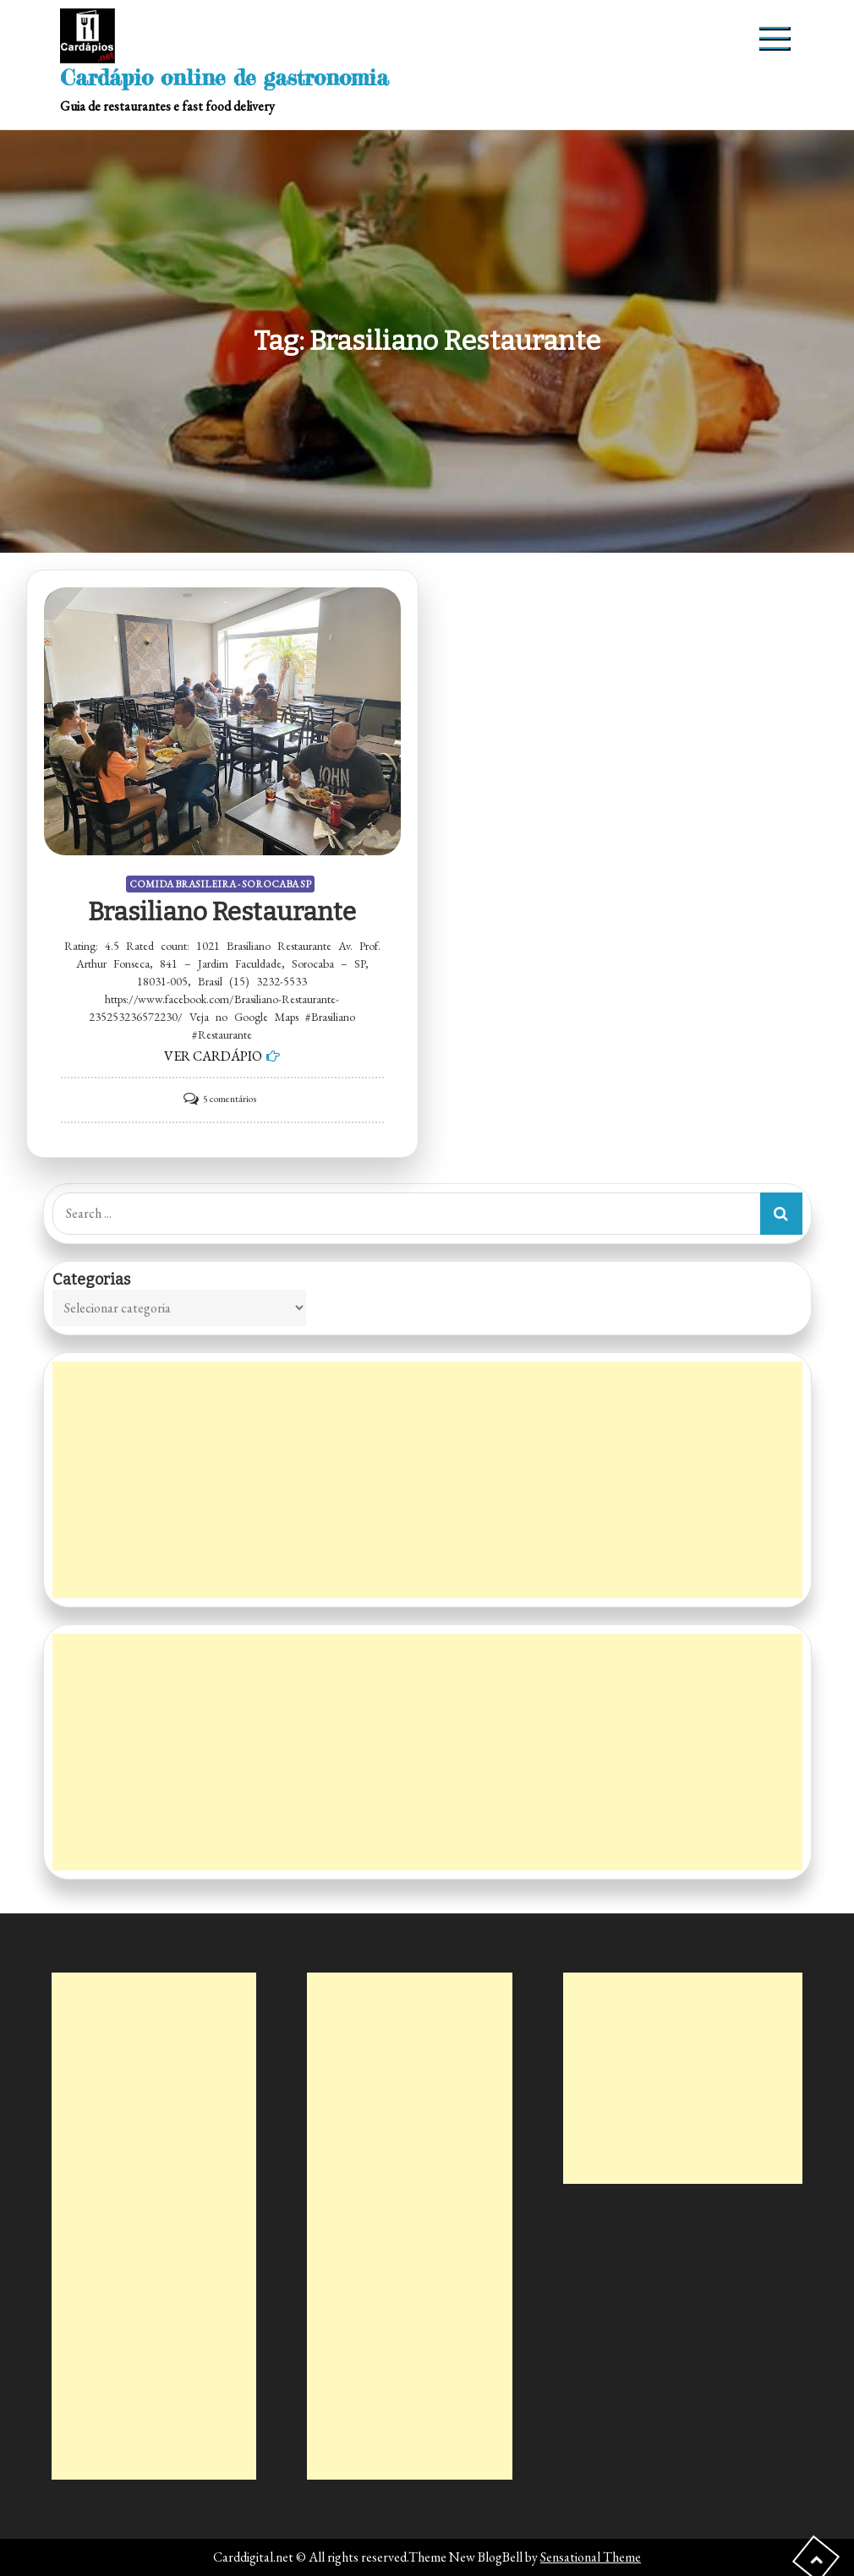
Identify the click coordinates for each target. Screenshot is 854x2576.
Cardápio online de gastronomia (224, 77)
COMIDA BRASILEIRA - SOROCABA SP (220, 884)
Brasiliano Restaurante (222, 912)
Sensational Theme (590, 2557)
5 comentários (229, 1098)
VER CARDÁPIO (213, 1056)
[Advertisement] (427, 1480)
